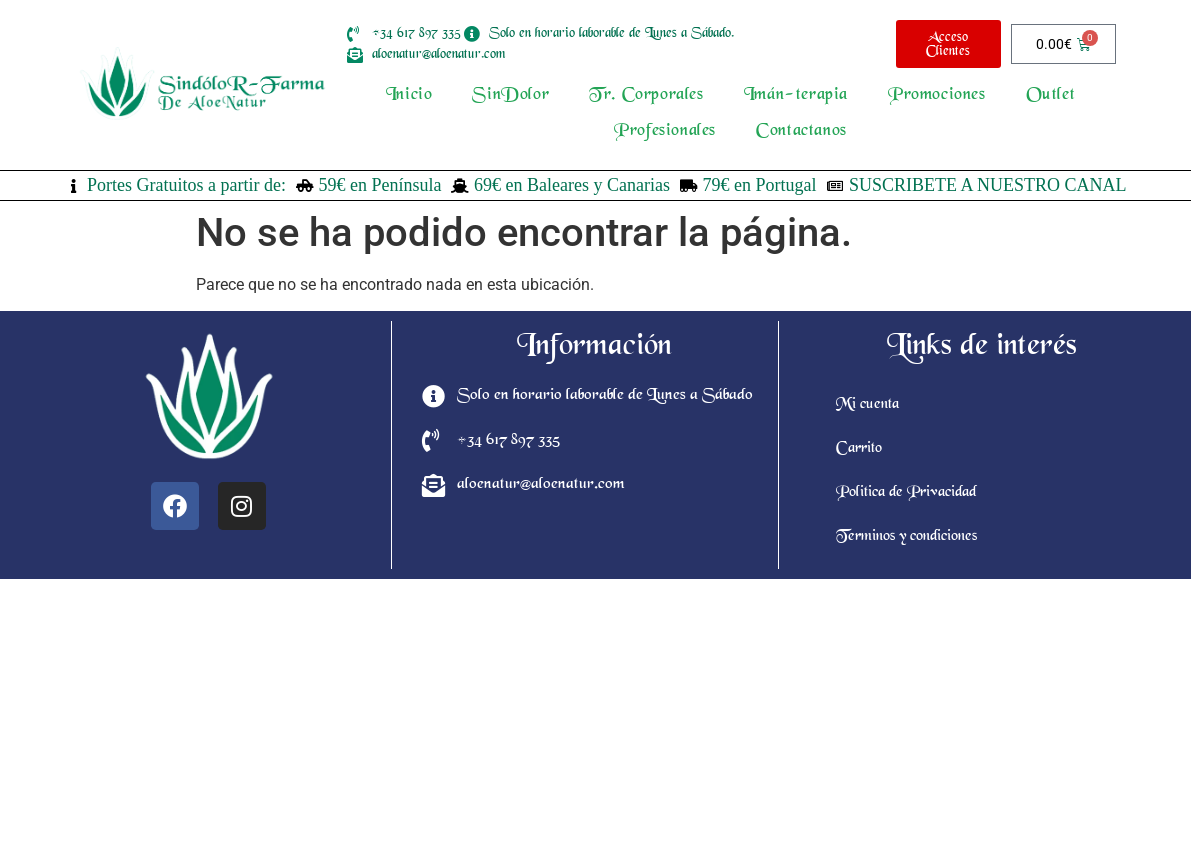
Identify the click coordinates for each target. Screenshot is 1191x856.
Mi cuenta (867, 405)
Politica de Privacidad (906, 493)
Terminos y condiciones (906, 537)
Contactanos (801, 131)
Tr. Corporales (646, 95)
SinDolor (510, 95)
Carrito (859, 449)
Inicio (409, 95)
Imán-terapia (796, 95)
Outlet (1051, 95)
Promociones (937, 95)
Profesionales (665, 131)
